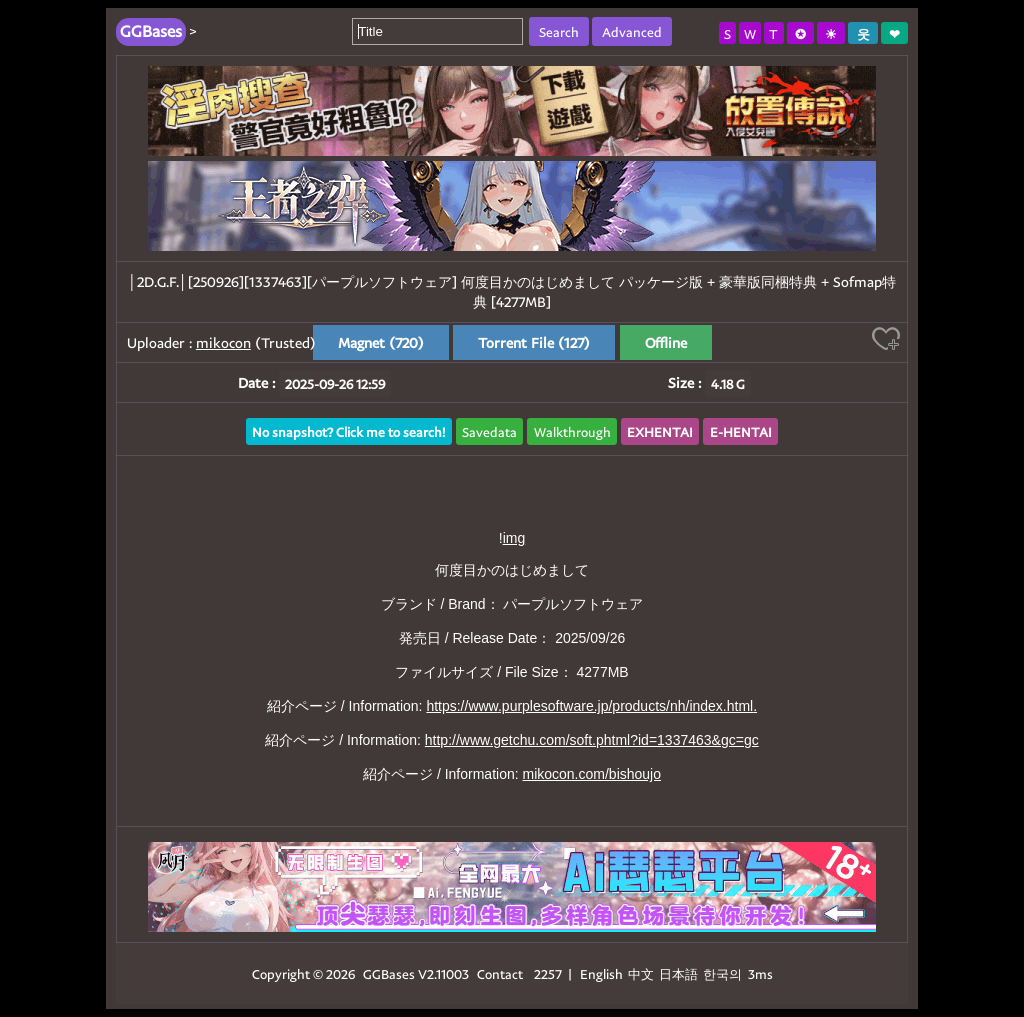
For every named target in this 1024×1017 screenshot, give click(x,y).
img (514, 538)
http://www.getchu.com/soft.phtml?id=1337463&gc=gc (592, 740)
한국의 (724, 973)
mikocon (223, 342)
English (601, 973)
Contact (500, 973)
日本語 (678, 973)
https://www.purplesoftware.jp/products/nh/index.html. (591, 706)
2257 (548, 973)
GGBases (389, 973)
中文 (641, 973)
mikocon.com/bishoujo (591, 774)
